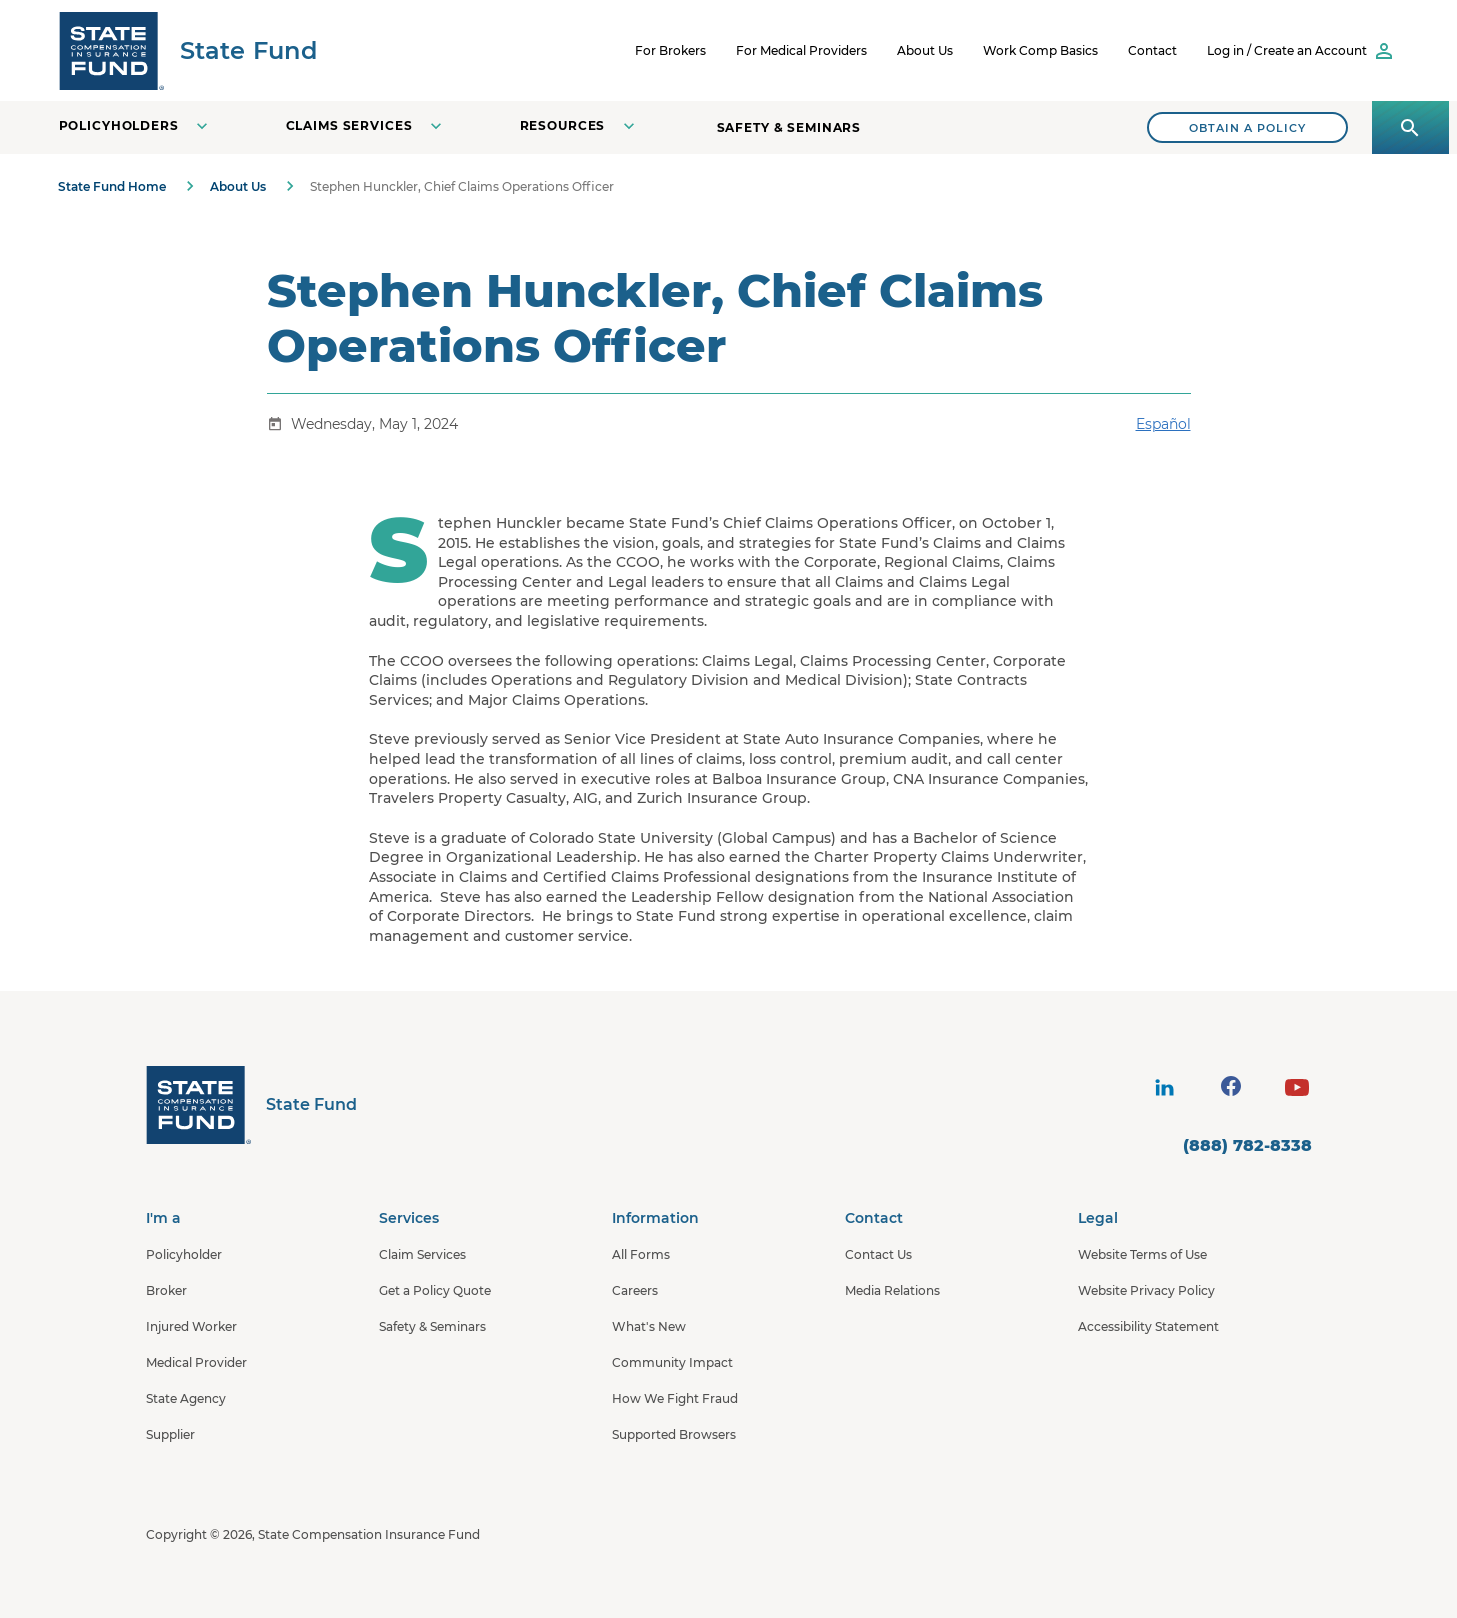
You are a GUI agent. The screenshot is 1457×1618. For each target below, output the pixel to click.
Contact (1152, 50)
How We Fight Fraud (675, 1398)
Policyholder (184, 1254)
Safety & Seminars (789, 127)
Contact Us (878, 1254)
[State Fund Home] (251, 1104)
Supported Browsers (674, 1434)
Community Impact (672, 1362)
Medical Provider (196, 1362)
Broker (166, 1290)
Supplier (170, 1434)
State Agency (186, 1398)
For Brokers (670, 50)
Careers (635, 1290)
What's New (649, 1326)
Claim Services (422, 1254)
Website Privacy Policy (1146, 1290)
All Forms (641, 1254)
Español (1163, 424)
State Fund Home (112, 186)
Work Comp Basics (1040, 50)
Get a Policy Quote (435, 1290)
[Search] (1247, 127)
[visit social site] (1165, 1088)
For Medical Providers (801, 50)
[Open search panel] (1410, 127)
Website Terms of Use (1142, 1254)
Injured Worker (191, 1326)
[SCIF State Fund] (188, 50)
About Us (925, 50)
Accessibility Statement (1148, 1326)
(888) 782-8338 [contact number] (1247, 1145)
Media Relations (892, 1290)
